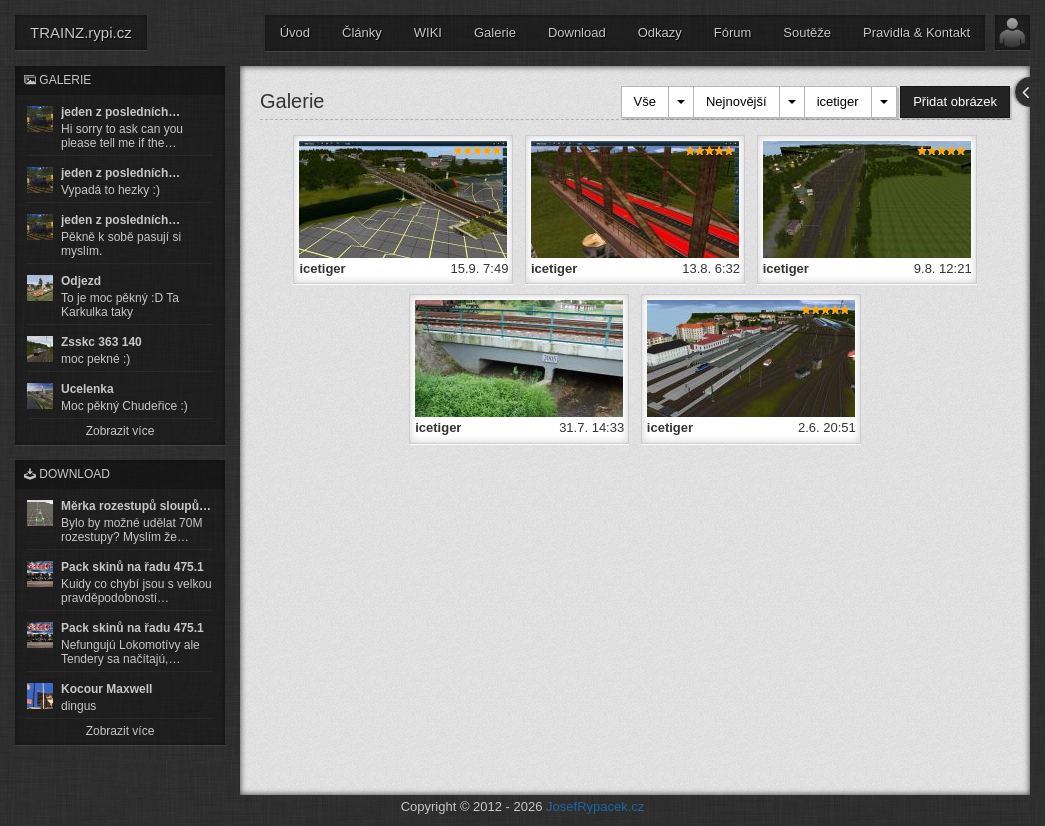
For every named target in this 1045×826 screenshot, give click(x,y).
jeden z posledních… (120, 112)
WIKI (428, 32)
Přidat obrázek (955, 101)
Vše (645, 101)
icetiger (838, 101)
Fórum (733, 32)
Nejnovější (736, 101)
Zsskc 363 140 (101, 342)
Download (577, 32)
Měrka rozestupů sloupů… (136, 506)
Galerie (495, 32)
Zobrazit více (120, 431)
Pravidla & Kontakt (916, 32)
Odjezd (81, 281)
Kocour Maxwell (106, 689)
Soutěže (807, 32)
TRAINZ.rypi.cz (81, 32)
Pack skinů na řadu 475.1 (132, 567)
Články (362, 32)
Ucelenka (87, 389)
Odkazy (660, 32)
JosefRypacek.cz (595, 806)
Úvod (295, 32)
